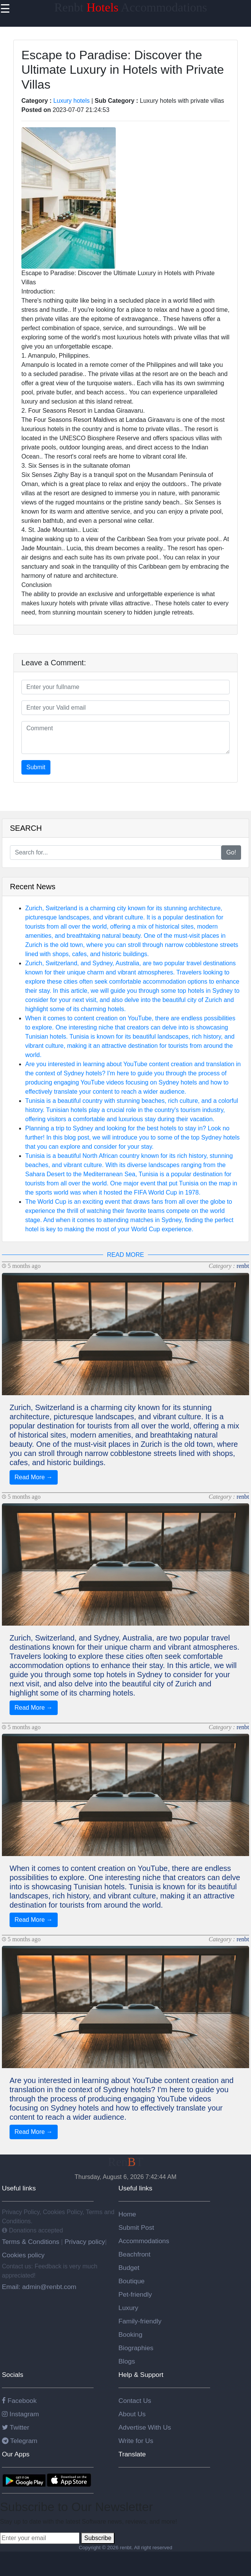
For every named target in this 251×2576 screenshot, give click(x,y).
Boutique (131, 2281)
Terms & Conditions (31, 2241)
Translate (132, 2454)
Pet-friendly (135, 2294)
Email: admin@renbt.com (39, 2287)
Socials (12, 2374)
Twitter (15, 2427)
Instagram (20, 2414)
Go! (231, 852)
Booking (130, 2334)
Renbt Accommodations (130, 7)
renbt (242, 1266)
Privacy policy (84, 2241)
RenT (125, 2162)
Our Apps (15, 2454)
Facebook (19, 2400)
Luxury (128, 2308)
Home (127, 2214)
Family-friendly (140, 2321)
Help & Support (141, 2374)
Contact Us (134, 2400)
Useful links (19, 2188)
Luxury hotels (71, 100)
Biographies (136, 2348)
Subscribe (97, 2538)
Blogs (126, 2361)
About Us (132, 2414)
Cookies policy (23, 2255)
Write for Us (135, 2441)
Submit (35, 767)
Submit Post (136, 2227)
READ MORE (125, 1255)
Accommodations (143, 2241)
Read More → (34, 1477)
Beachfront (134, 2254)
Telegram (19, 2441)
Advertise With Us (144, 2427)
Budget (128, 2267)
